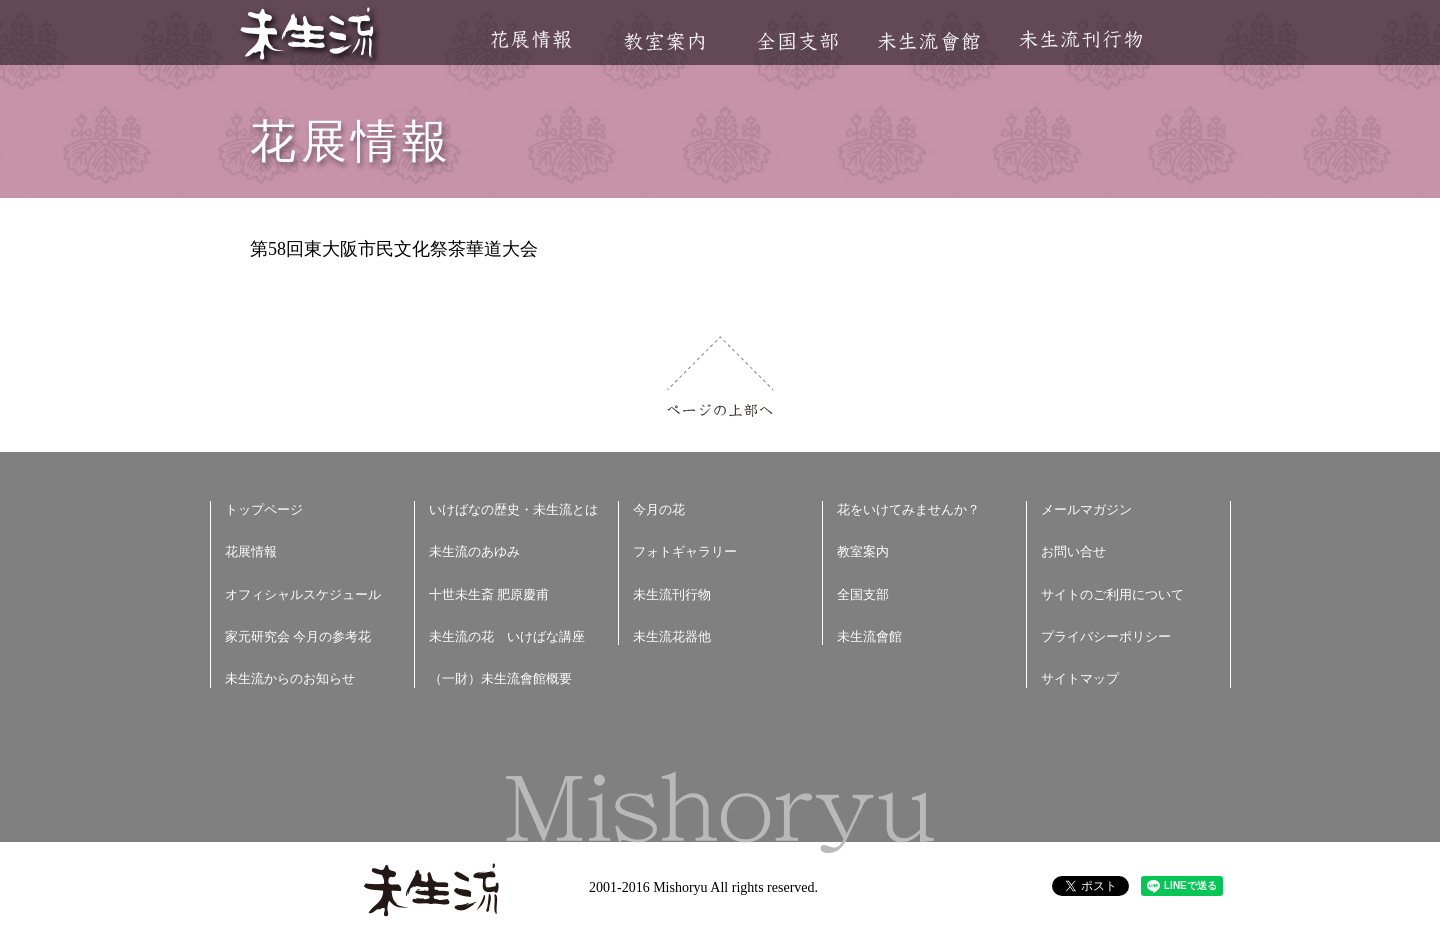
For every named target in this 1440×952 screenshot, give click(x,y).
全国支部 (797, 41)
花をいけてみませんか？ (908, 509)
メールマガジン (1086, 509)
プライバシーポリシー (1106, 636)
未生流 (308, 35)
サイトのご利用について (1112, 594)
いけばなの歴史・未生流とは (513, 509)
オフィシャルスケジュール (303, 594)
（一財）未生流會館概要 (500, 678)
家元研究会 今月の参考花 (298, 636)
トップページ (264, 509)
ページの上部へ (720, 376)
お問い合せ (1073, 551)
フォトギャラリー (685, 551)
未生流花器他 (672, 636)
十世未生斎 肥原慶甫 (489, 594)
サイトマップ (1080, 678)
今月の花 (659, 509)
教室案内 (664, 41)
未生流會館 (928, 41)
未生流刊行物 (1081, 39)
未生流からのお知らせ (290, 678)
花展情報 (531, 39)
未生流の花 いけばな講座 (507, 636)
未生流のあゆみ (474, 551)
